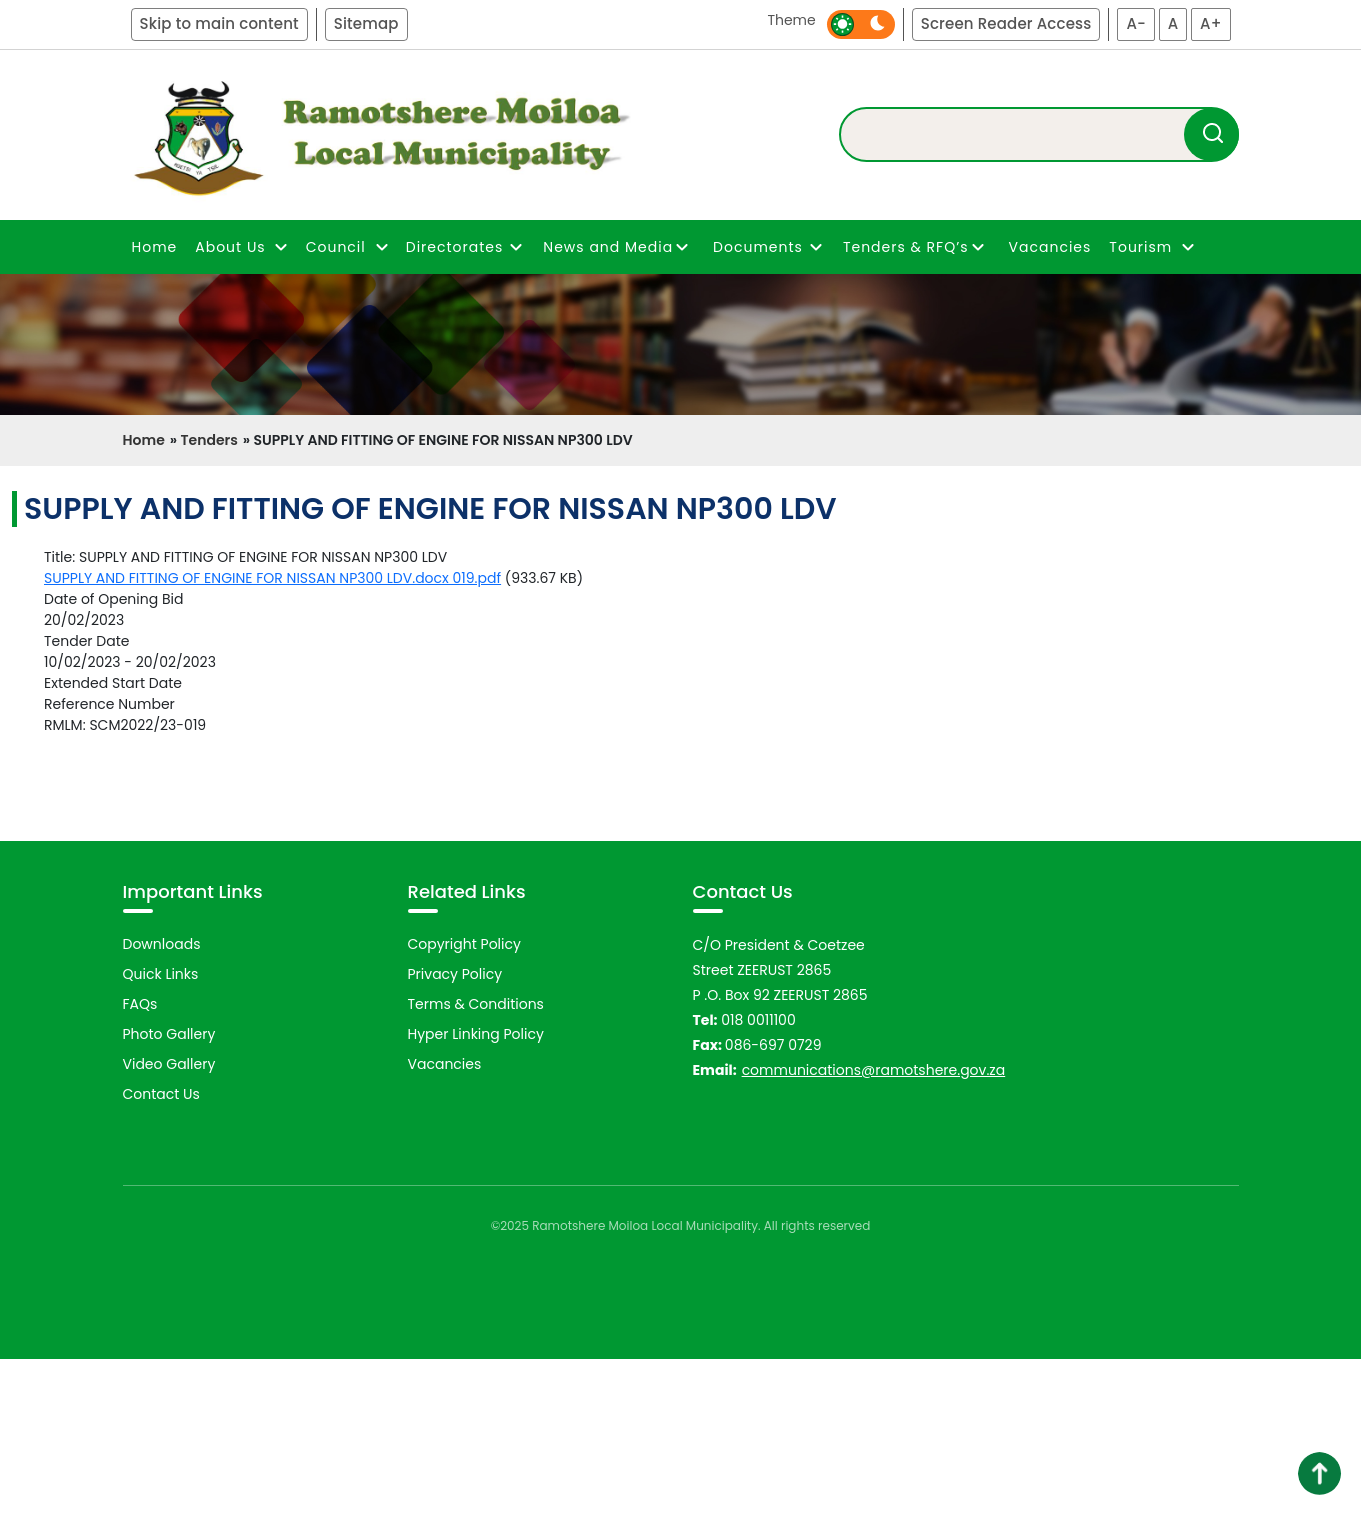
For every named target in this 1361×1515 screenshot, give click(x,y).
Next (1275, 929)
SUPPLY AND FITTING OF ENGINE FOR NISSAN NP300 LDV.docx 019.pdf (272, 578)
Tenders (208, 440)
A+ (1210, 23)
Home (155, 247)
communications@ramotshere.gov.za (874, 1225)
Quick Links (161, 1129)
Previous (96, 929)
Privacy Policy (455, 1129)
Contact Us (161, 1249)
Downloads (162, 1099)
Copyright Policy (464, 1099)
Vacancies (1050, 247)
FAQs (140, 1159)
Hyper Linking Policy (476, 1189)
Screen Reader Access (1006, 23)
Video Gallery (169, 1219)
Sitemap (366, 23)
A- (1136, 23)
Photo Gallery (169, 1189)
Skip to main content (219, 23)
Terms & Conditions (476, 1159)
